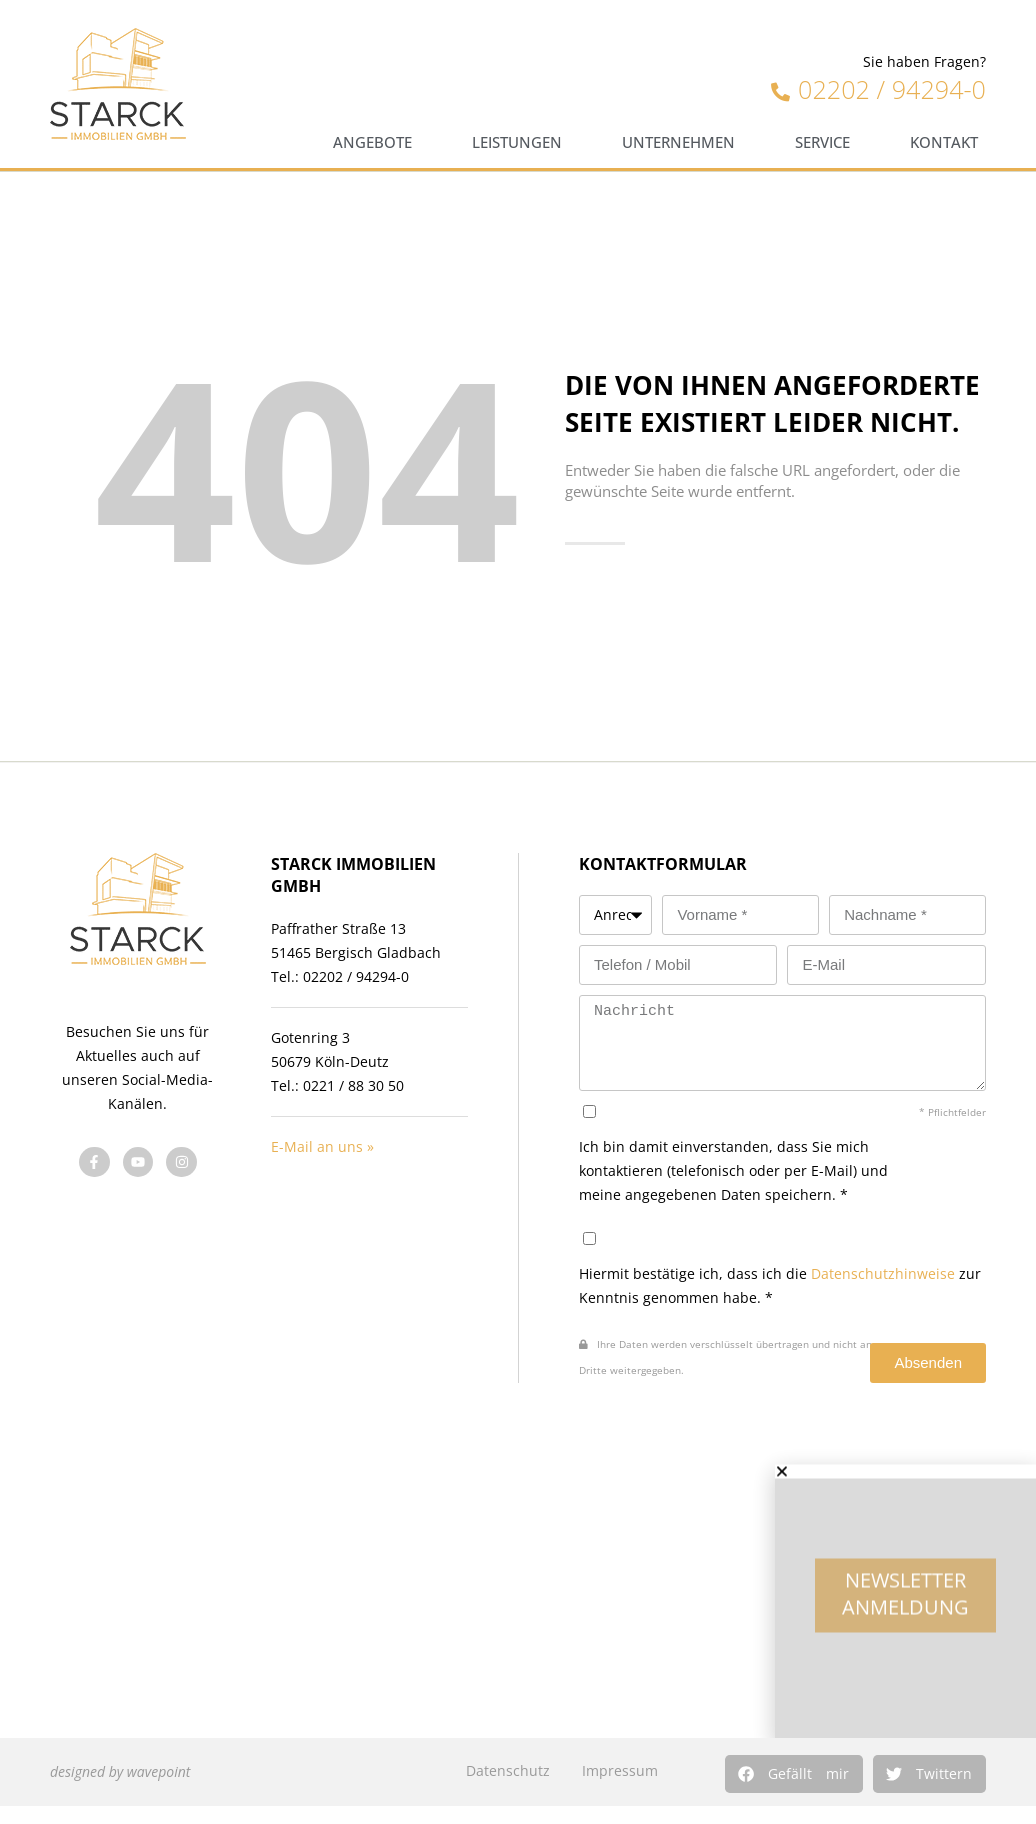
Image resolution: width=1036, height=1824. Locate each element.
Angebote (372, 142)
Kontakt (944, 142)
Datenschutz (508, 1770)
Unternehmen (678, 142)
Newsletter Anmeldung (905, 1609)
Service (822, 142)
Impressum (620, 1770)
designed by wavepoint (120, 1771)
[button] (794, 1774)
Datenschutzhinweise (883, 1273)
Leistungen (517, 142)
